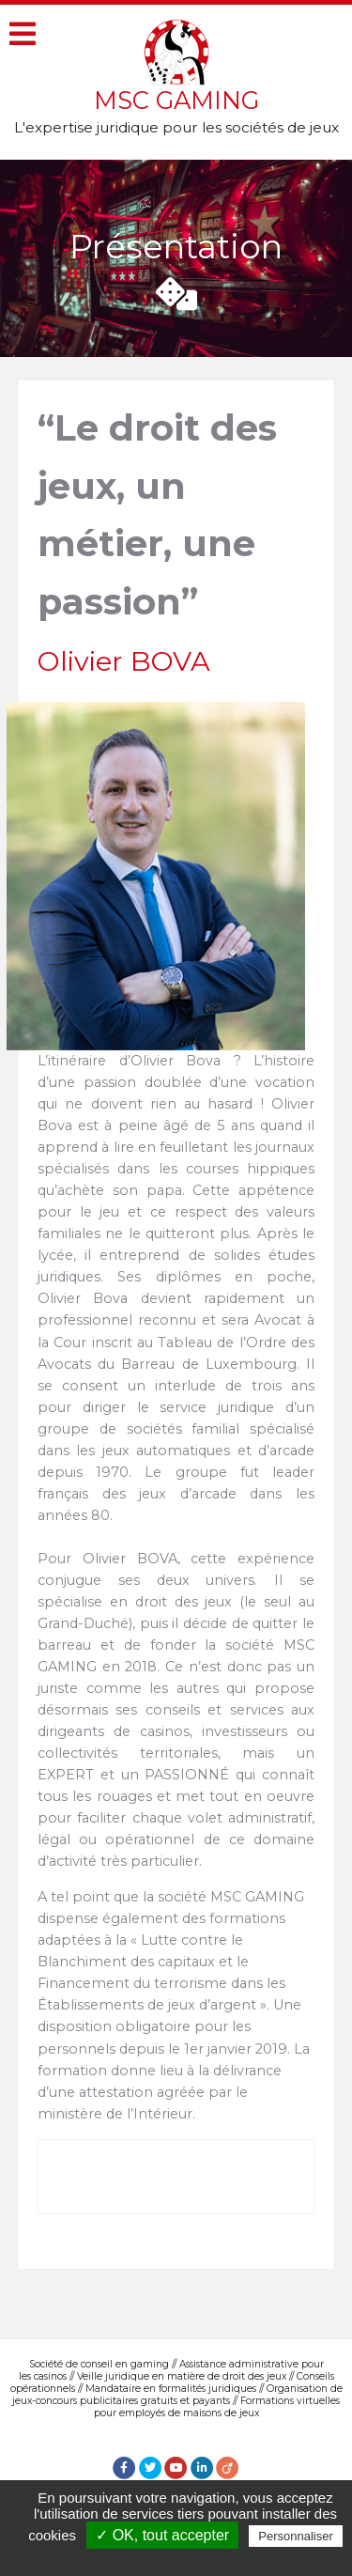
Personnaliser (295, 2536)
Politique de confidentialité (185, 2558)
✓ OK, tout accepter (162, 2535)
